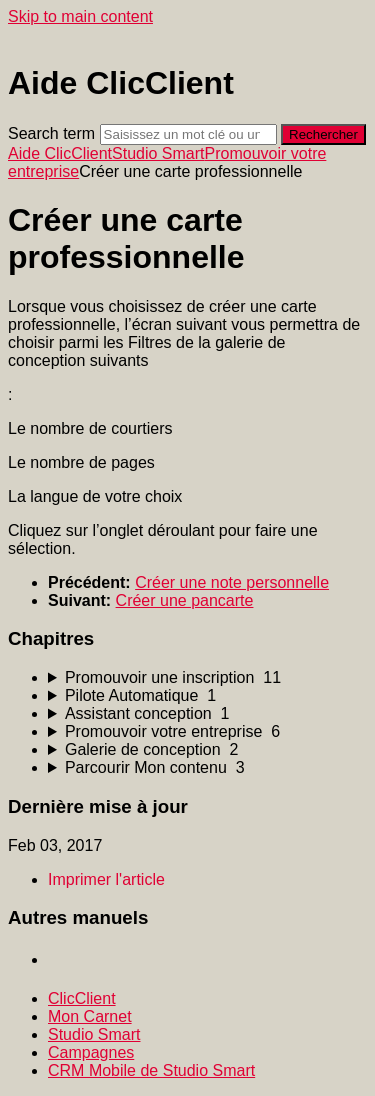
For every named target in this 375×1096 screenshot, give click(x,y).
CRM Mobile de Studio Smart (151, 1070)
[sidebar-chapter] (207, 678)
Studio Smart (158, 153)
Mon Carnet (90, 1016)
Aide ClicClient (60, 153)
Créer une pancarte (185, 600)
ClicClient (82, 998)
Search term (51, 133)
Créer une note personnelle (232, 582)
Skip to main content (80, 16)
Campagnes (91, 1052)
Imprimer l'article (106, 879)
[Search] (188, 134)
